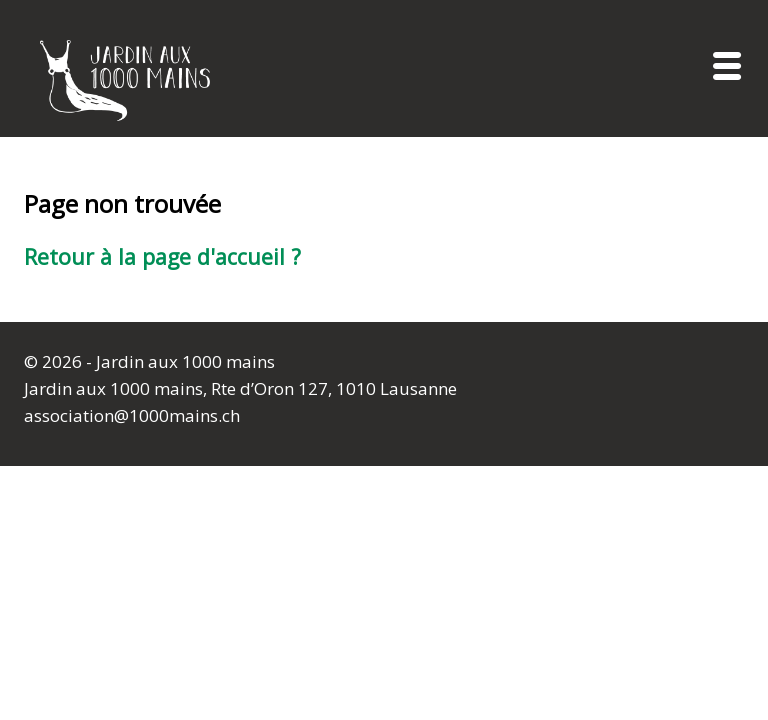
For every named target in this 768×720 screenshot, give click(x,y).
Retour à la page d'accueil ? (162, 256)
